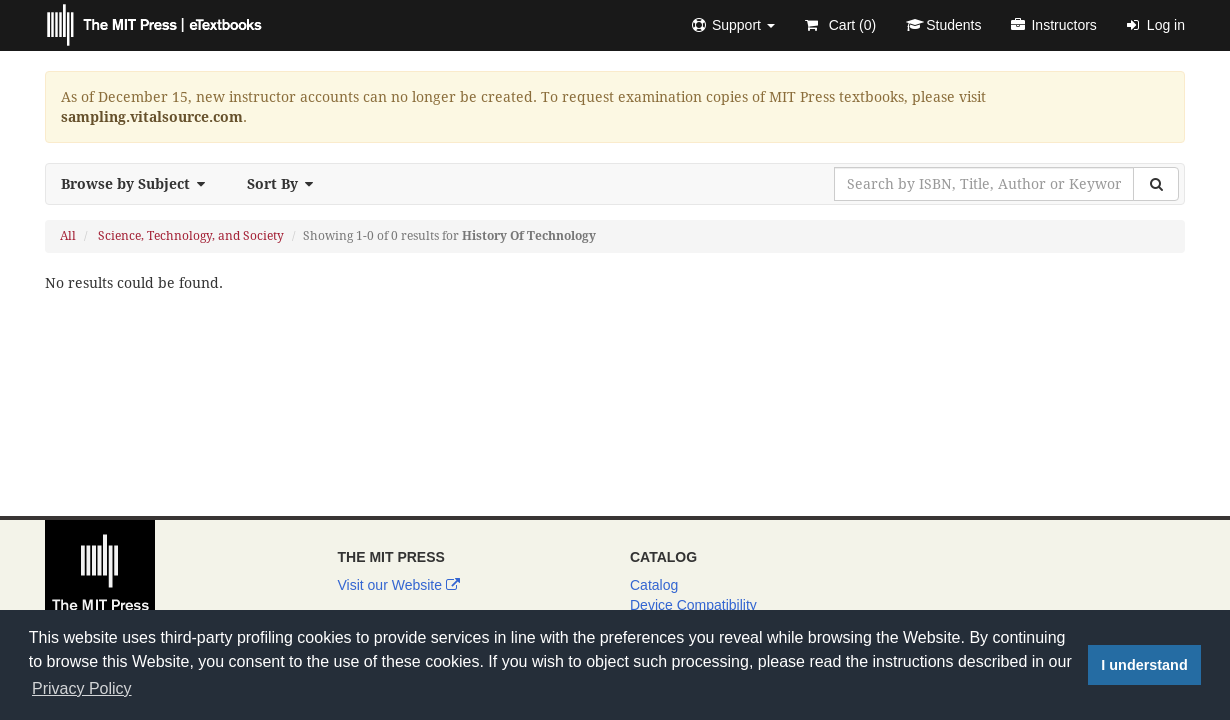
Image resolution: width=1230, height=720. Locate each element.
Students (943, 25)
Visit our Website (399, 585)
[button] (733, 25)
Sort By (286, 184)
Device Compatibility (693, 605)
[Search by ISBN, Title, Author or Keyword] (984, 184)
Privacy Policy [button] (82, 688)
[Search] (1156, 184)
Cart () (840, 25)
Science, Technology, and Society (191, 236)
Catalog (654, 585)
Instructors (1053, 25)
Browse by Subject (139, 184)
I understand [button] (1144, 665)
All (68, 236)
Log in (1156, 25)
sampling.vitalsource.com (152, 117)
